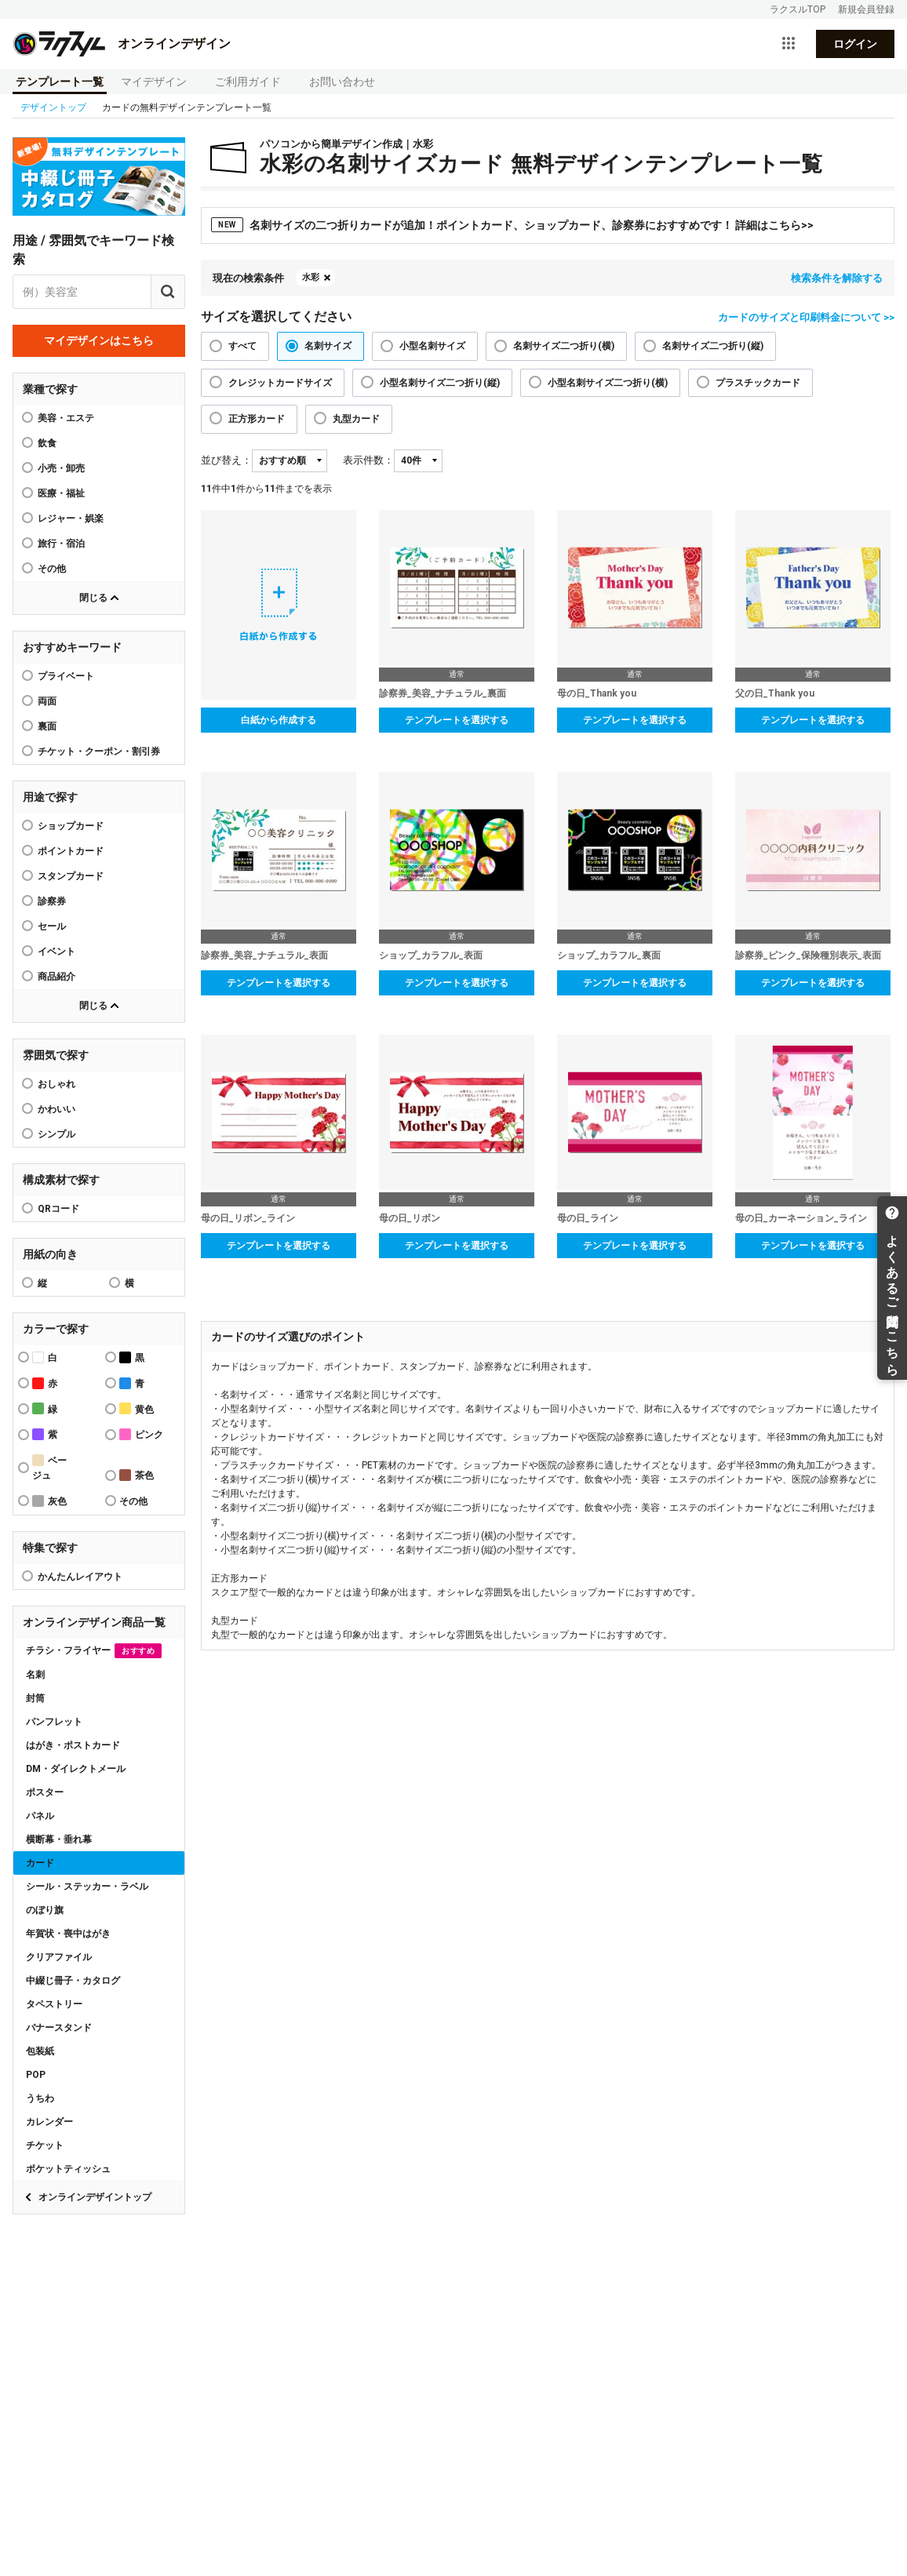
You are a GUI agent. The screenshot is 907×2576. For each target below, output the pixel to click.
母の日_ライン (587, 1218)
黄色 (136, 1408)
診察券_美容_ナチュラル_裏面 (442, 693)
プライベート (66, 676)
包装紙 (40, 2051)
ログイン (855, 44)
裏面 (47, 726)
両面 (47, 701)
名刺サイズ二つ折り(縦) (712, 345)
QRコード (58, 1208)
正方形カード (256, 418)
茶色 (136, 1475)
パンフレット (54, 1721)
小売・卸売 (61, 468)
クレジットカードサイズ (280, 382)
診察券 (52, 901)
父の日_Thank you (774, 693)
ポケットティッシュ (68, 2168)
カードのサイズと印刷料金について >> (806, 317)
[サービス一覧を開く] (788, 43)
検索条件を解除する (837, 278)
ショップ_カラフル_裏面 (609, 955)
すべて (242, 345)
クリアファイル (59, 1957)
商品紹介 (56, 976)
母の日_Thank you (596, 693)
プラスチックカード (758, 382)
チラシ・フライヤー (94, 1650)
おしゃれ (56, 1084)
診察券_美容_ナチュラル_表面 (264, 955)
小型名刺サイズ (432, 345)
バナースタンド (59, 2027)
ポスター (45, 1792)
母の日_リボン (409, 1218)
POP (36, 2074)
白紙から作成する (278, 720)
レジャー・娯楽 (71, 518)
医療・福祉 (61, 493)
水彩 (310, 277)
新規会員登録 (866, 9)
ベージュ (49, 1467)
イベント (56, 951)
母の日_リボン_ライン (248, 1218)
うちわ (40, 2098)
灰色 (49, 1501)
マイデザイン (154, 81)
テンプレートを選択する (456, 720)
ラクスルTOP (797, 9)
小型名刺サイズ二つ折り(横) (608, 382)
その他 (52, 568)
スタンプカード (71, 876)
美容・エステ (66, 418)
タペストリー (54, 2004)
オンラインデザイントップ (94, 2197)
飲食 (47, 443)
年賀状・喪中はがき (68, 1933)
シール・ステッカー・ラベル (87, 1886)
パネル (40, 1815)
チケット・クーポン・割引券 (99, 751)
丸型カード (356, 418)
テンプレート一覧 (60, 81)
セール (52, 926)
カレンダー (49, 2121)
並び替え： (226, 460)
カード (40, 1862)
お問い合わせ (342, 81)
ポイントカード (71, 851)
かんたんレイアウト (80, 1576)
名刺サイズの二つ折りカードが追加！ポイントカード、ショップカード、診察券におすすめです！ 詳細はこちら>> (512, 224)
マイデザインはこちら (99, 340)
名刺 (35, 1674)
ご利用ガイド (248, 81)
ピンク (141, 1434)
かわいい (56, 1109)
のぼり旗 (45, 1910)
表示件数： (368, 460)
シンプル (56, 1134)
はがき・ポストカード (73, 1745)
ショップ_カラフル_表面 (431, 955)
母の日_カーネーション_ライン (801, 1218)
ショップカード (71, 825)
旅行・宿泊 (61, 543)
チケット (45, 2145)
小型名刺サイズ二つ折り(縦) (440, 382)
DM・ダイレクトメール (76, 1768)
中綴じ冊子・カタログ (73, 1980)
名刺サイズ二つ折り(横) (563, 345)
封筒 (35, 1698)
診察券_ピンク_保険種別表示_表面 (808, 955)
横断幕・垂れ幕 (59, 1839)
